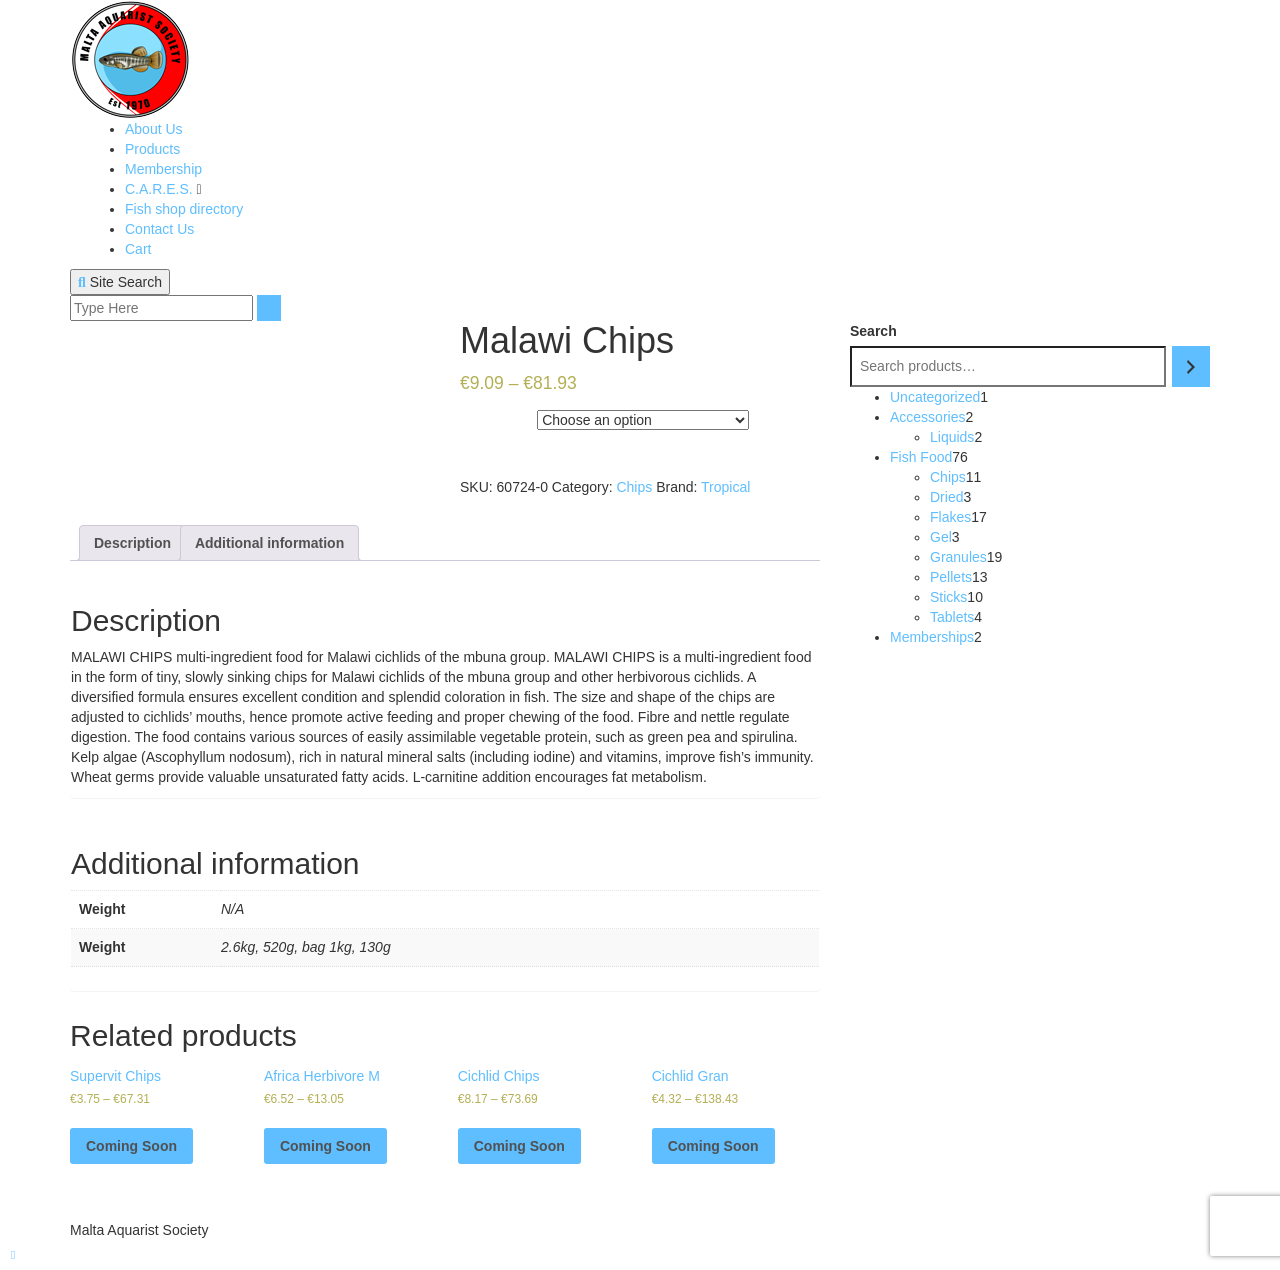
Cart (138, 249)
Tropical (725, 487)
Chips (634, 487)
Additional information (269, 543)
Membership (163, 169)
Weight (483, 416)
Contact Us (159, 229)
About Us (154, 129)
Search (873, 331)
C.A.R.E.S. (161, 189)
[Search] (1191, 366)
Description (132, 543)
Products (152, 149)
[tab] (132, 543)
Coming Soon (131, 1146)
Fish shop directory (184, 209)
